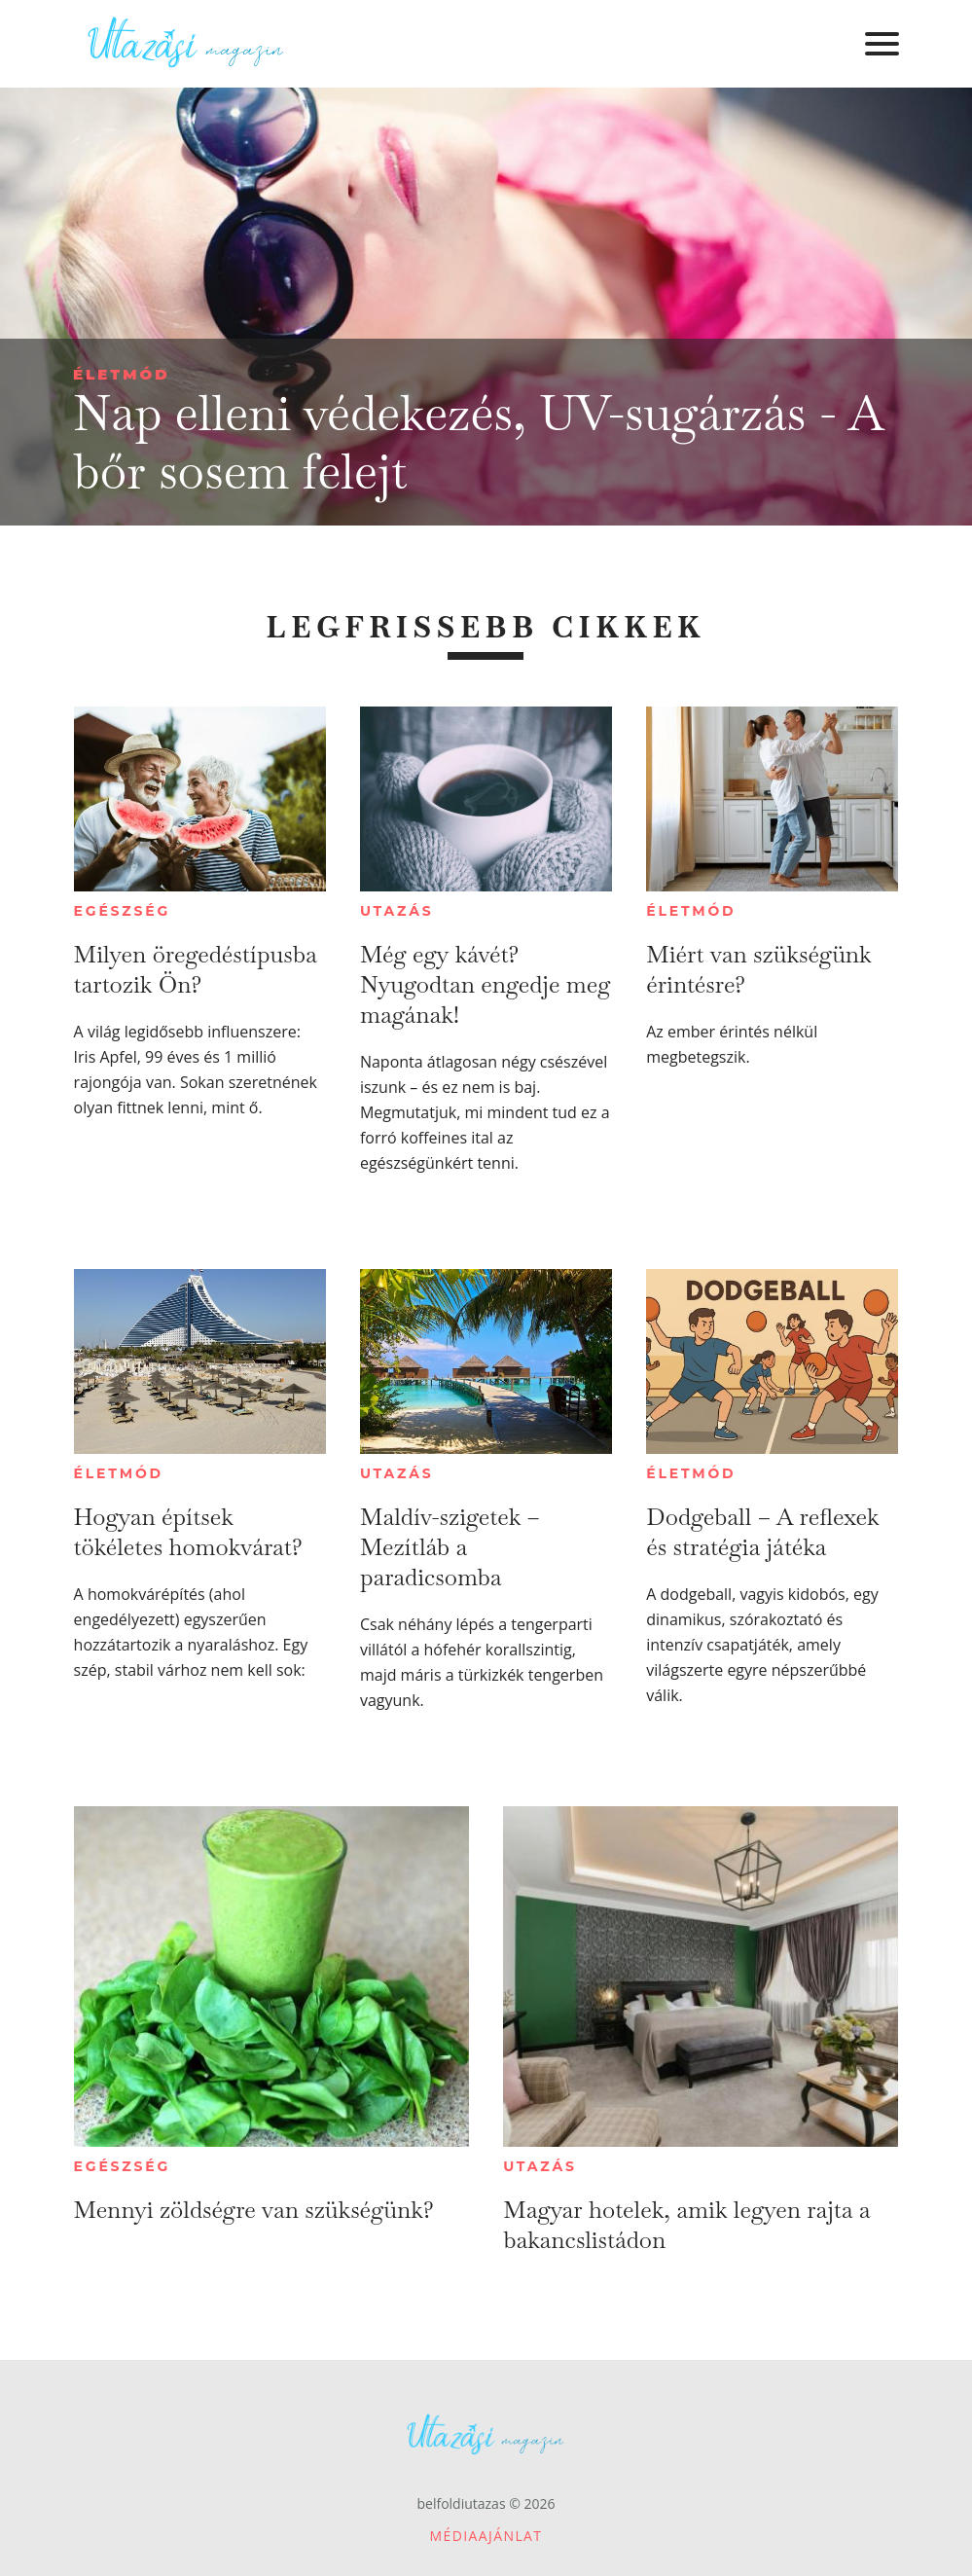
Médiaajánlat (486, 2535)
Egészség (122, 911)
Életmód (121, 374)
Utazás (397, 911)
